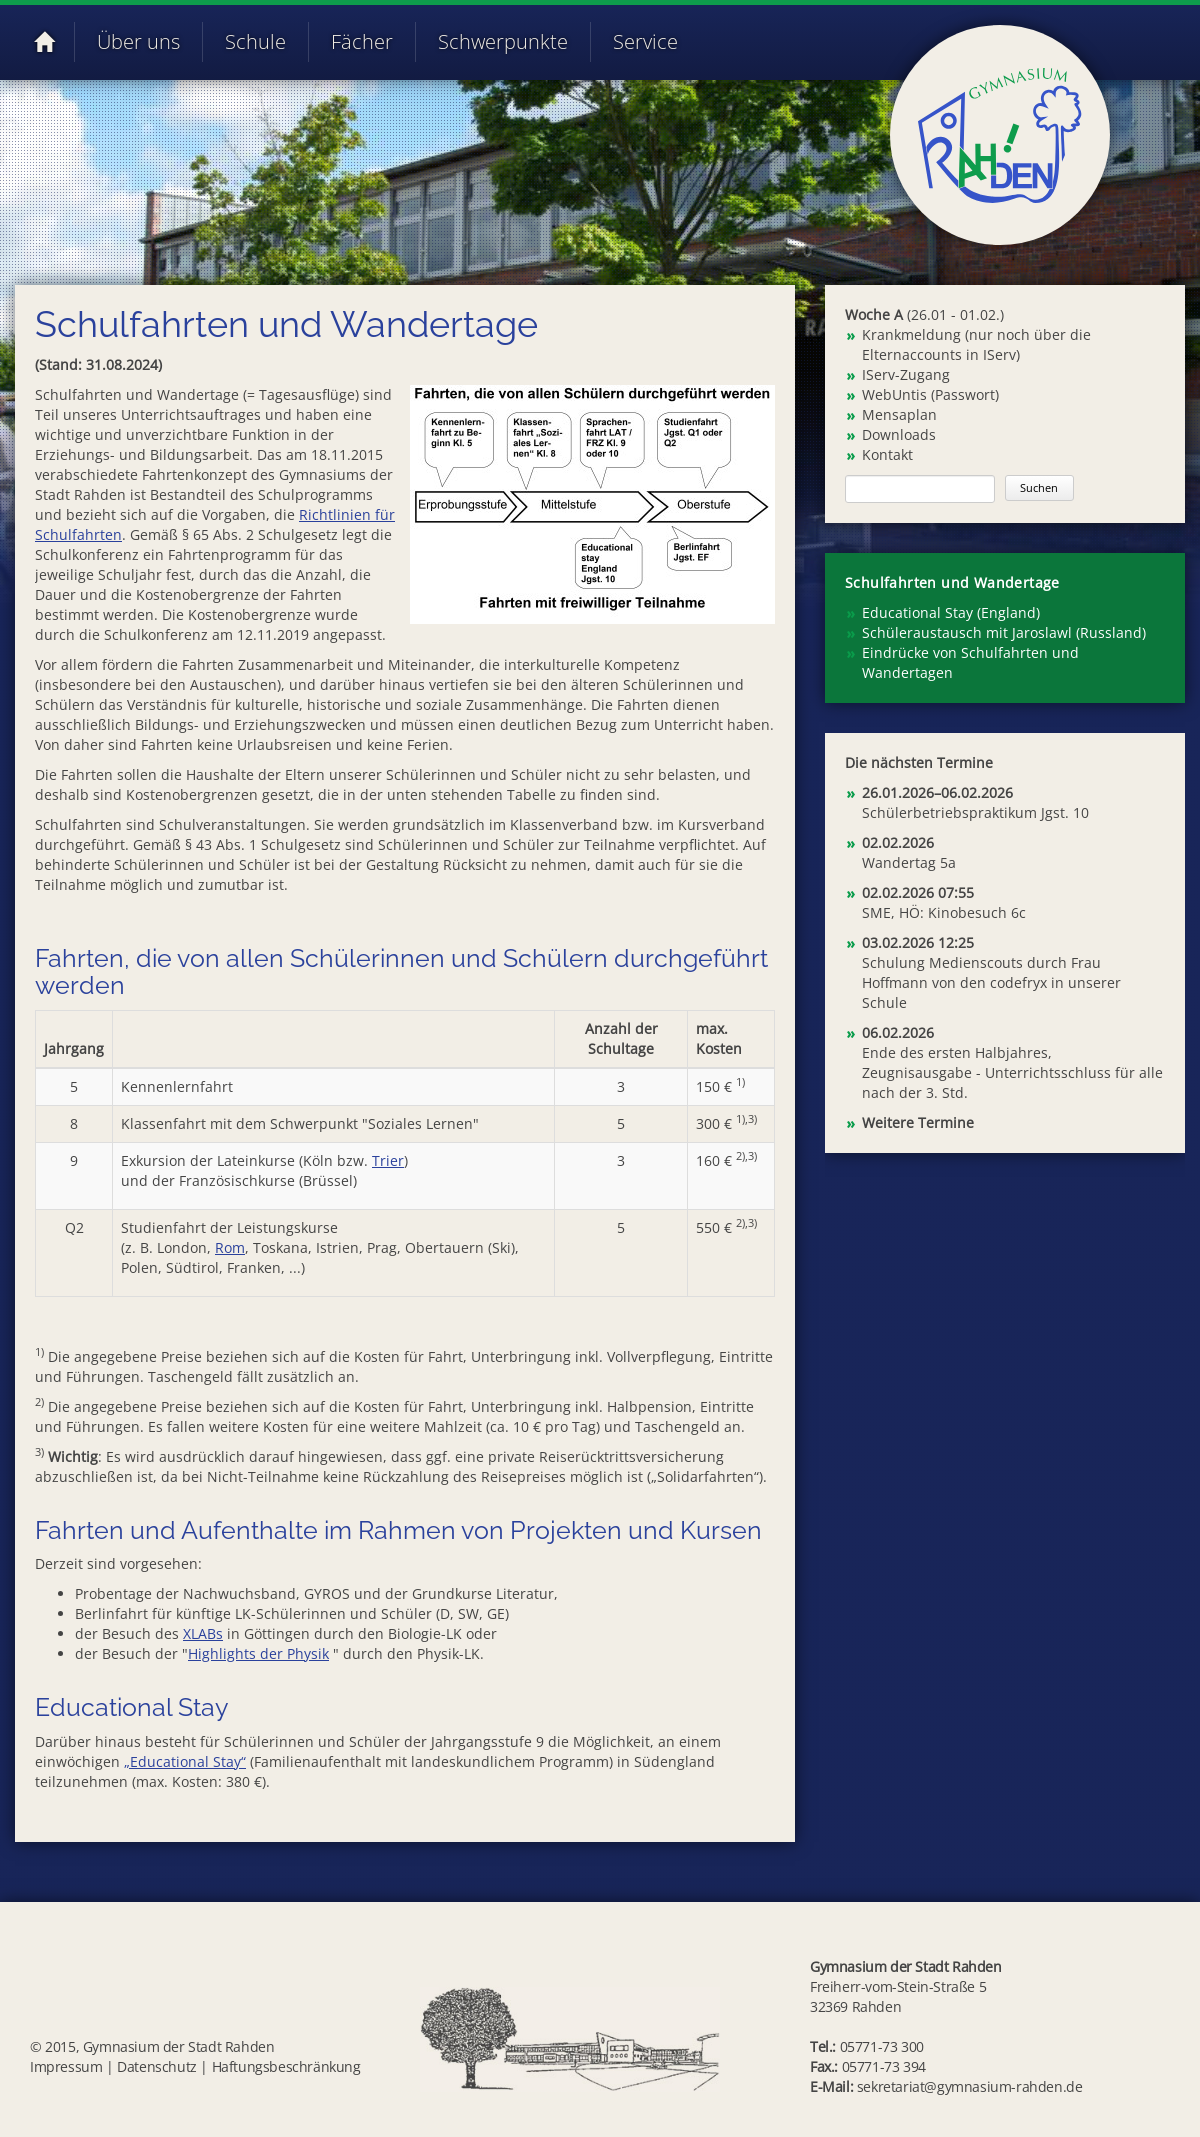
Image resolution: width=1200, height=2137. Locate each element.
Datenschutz (157, 2066)
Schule (255, 41)
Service (645, 41)
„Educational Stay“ (185, 1761)
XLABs (203, 1633)
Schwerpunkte (503, 41)
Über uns (138, 41)
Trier (388, 1160)
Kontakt (887, 454)
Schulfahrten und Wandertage (952, 582)
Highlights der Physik (258, 1653)
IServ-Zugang (906, 374)
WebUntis (894, 394)
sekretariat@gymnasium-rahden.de (970, 2086)
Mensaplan (899, 414)
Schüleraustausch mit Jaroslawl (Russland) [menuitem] (1004, 632)
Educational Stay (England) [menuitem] (951, 612)
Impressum (66, 2066)
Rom (230, 1247)
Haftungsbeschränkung (286, 2066)
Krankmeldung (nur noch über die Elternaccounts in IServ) (976, 344)
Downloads (899, 434)
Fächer (362, 41)
